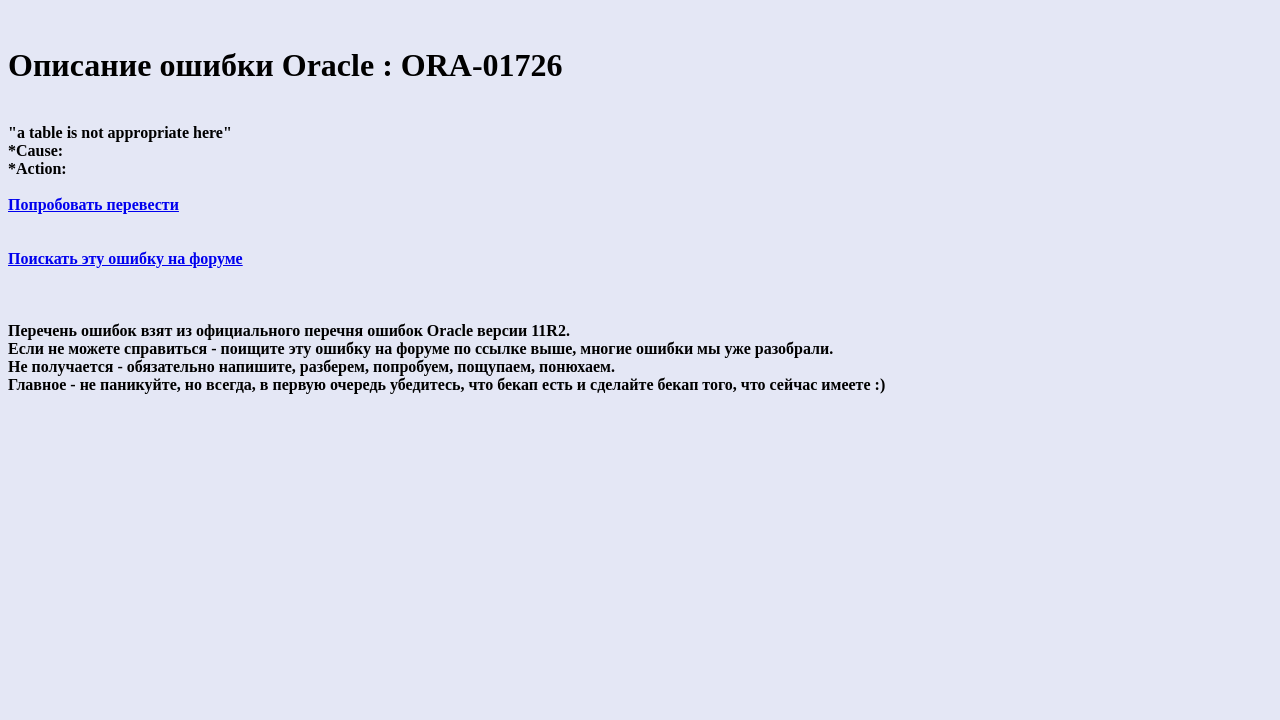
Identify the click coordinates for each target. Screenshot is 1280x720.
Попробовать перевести (93, 204)
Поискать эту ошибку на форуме (125, 258)
